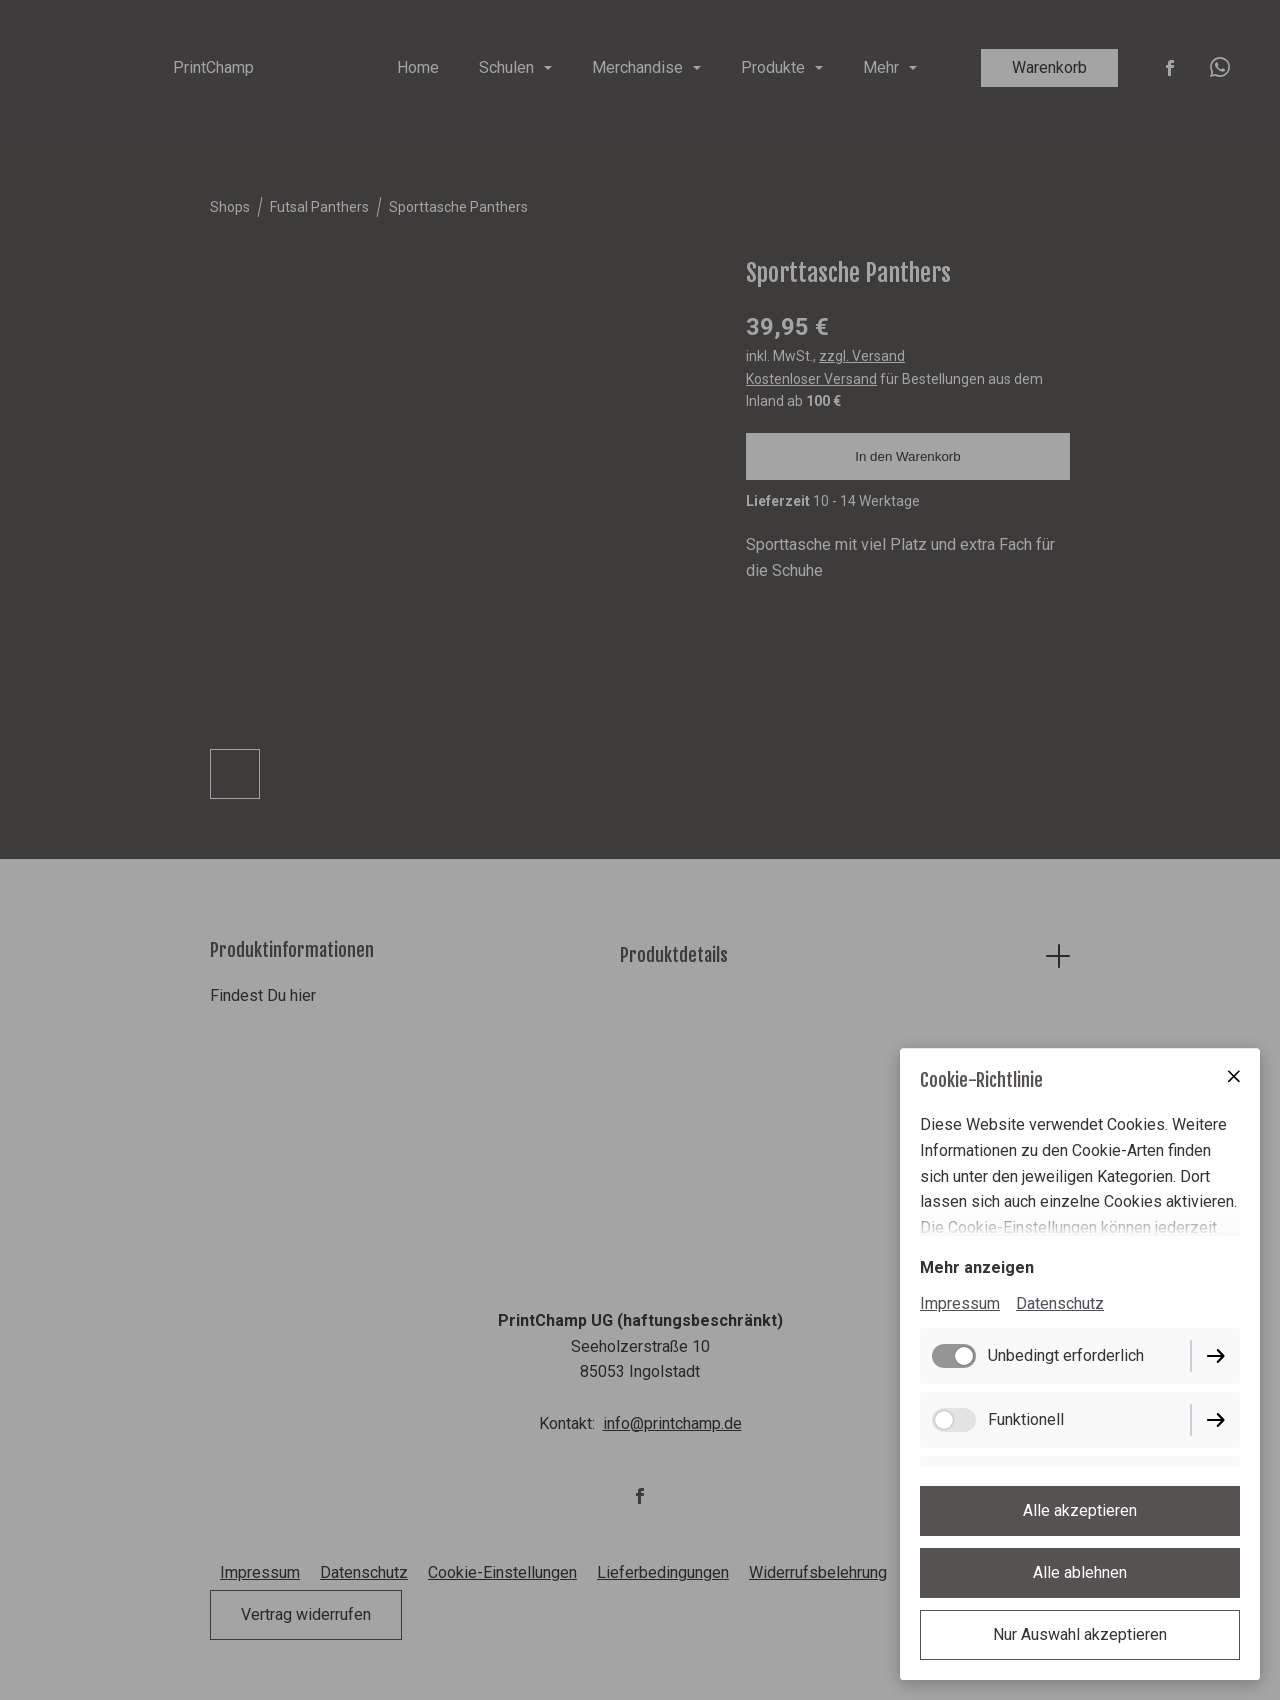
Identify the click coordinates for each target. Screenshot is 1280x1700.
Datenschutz (1060, 1303)
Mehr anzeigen (977, 1267)
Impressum (960, 1303)
